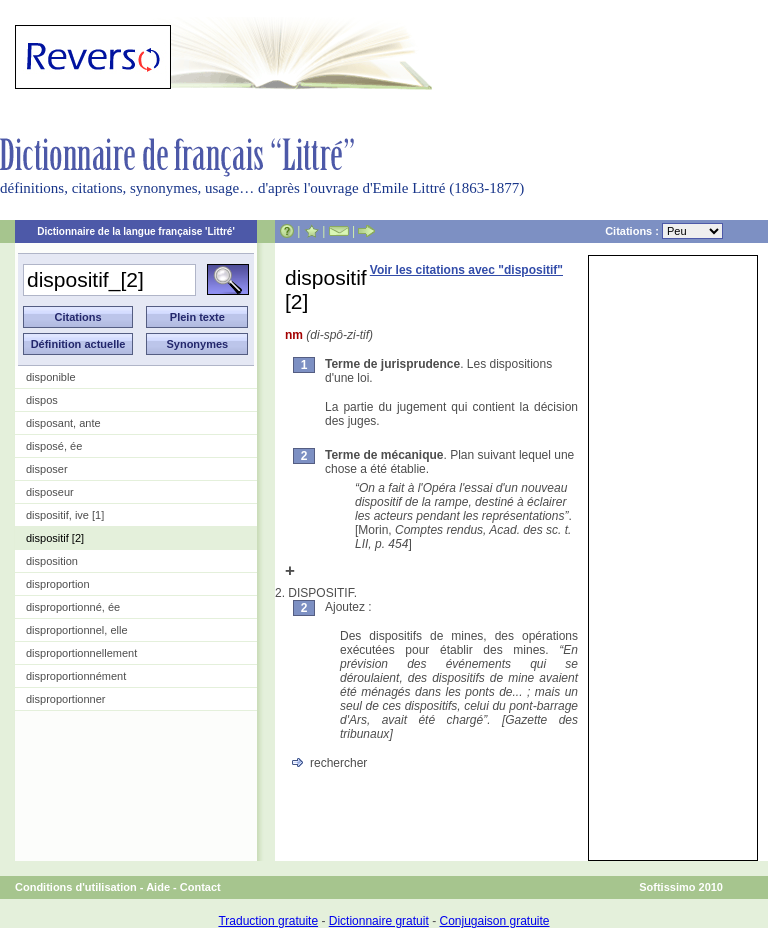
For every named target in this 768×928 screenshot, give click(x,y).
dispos (42, 400)
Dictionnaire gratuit (379, 921)
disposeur (50, 492)
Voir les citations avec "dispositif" (466, 270)
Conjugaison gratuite (494, 921)
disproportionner (66, 699)
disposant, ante (63, 423)
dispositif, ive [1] (65, 515)
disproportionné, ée (73, 607)
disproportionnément (76, 676)
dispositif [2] (55, 538)
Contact (200, 887)
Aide (158, 887)
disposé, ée (54, 446)
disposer (47, 469)
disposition (52, 561)
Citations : (664, 231)
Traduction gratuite (268, 921)
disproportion (58, 584)
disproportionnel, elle (77, 630)
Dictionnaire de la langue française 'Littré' (136, 231)
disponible (51, 377)
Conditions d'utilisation (76, 887)
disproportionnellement (81, 653)
